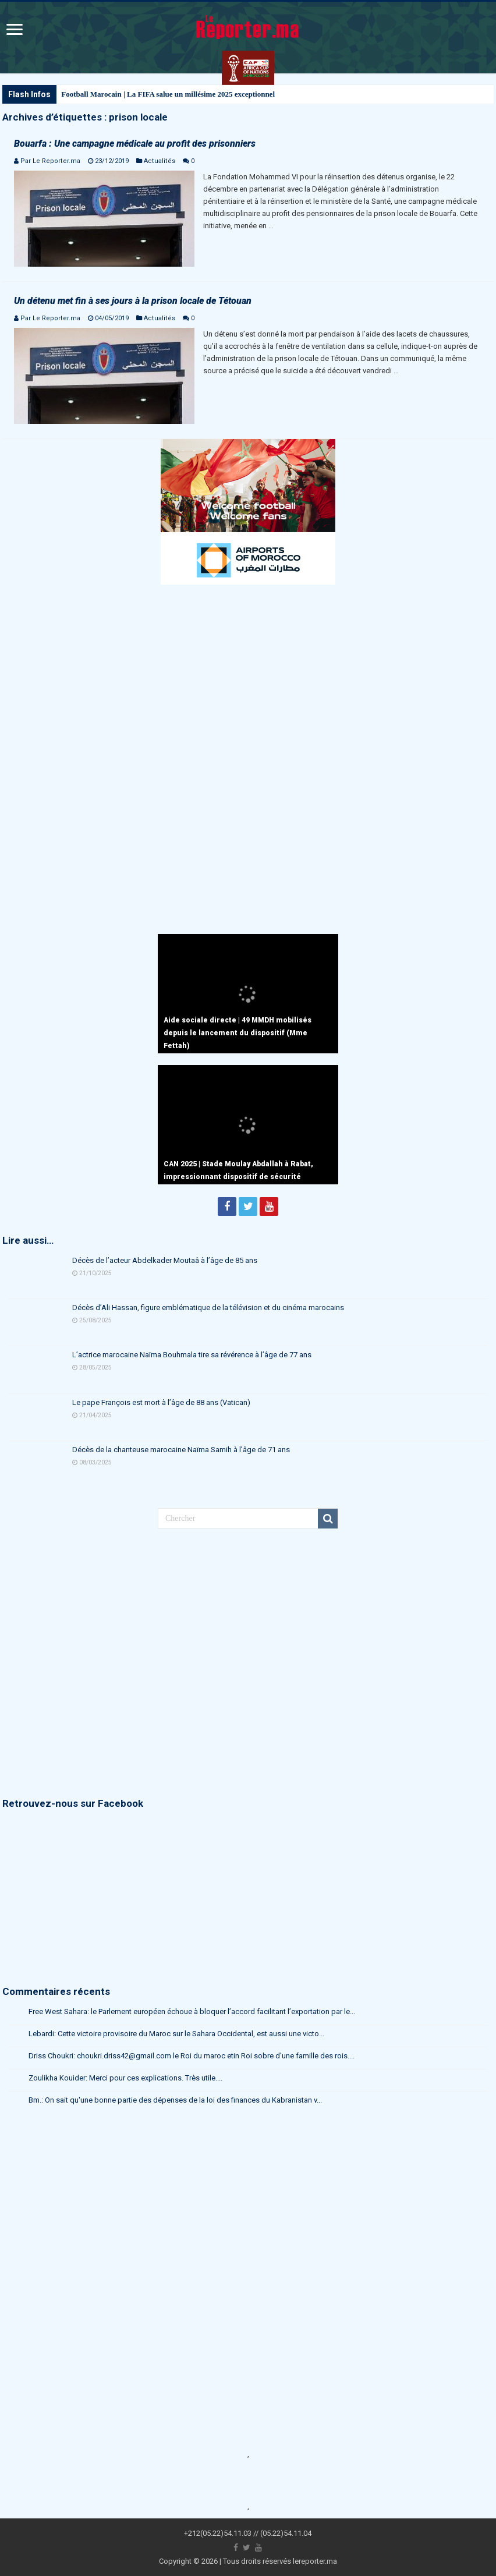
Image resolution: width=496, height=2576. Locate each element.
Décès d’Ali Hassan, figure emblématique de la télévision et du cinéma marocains (208, 1307)
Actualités (159, 161)
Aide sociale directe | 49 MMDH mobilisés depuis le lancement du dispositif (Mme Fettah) (237, 1033)
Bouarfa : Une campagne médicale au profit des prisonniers (135, 143)
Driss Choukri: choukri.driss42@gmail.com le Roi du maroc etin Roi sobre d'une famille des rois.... (192, 2055)
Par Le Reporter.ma (50, 161)
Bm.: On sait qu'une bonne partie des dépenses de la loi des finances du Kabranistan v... (175, 2100)
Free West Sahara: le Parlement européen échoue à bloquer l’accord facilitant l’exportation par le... (192, 2011)
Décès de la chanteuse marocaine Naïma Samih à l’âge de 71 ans (181, 1449)
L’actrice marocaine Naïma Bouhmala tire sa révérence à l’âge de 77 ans (191, 1354)
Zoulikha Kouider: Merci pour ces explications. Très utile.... (125, 2077)
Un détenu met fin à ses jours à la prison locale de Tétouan (132, 300)
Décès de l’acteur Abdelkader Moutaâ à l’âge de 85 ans (164, 1260)
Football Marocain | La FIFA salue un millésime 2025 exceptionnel (168, 94)
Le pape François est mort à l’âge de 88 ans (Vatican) (161, 1402)
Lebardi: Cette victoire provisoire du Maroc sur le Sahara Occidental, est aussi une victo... (176, 2033)
